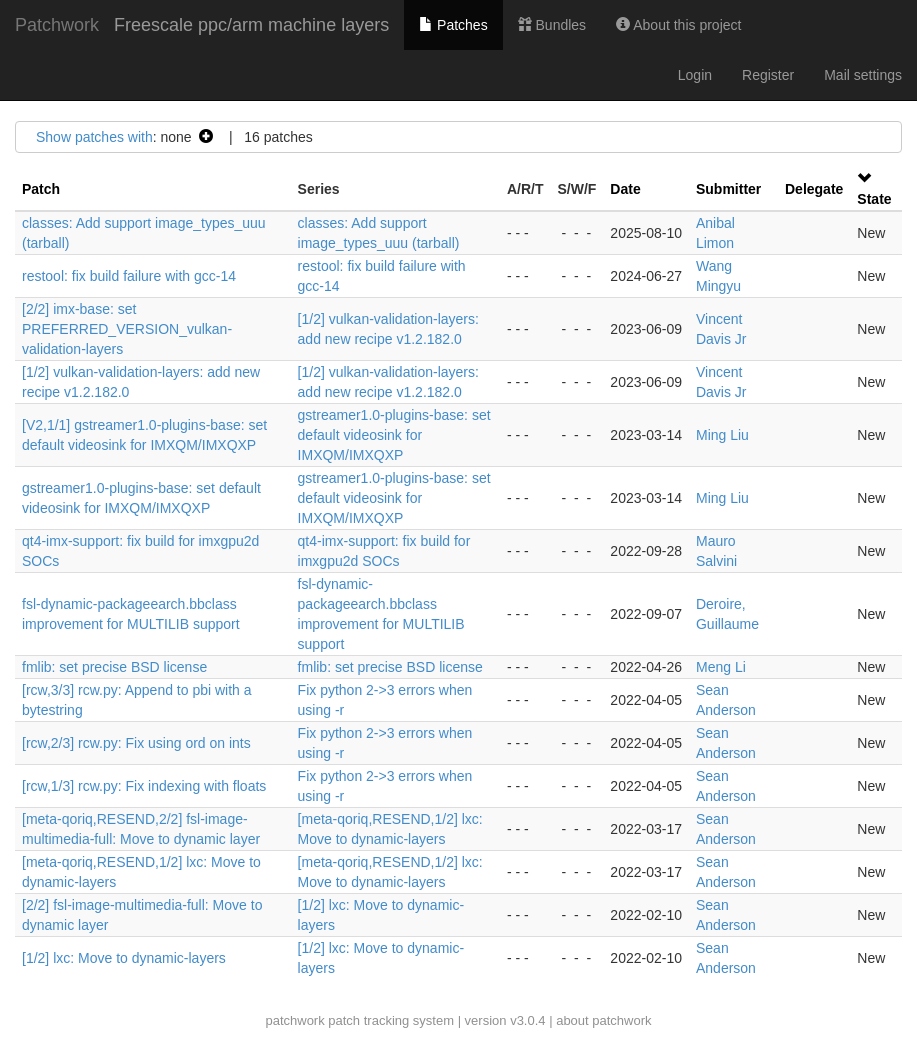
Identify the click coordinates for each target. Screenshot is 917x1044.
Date (625, 189)
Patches (453, 25)
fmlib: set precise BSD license (114, 667)
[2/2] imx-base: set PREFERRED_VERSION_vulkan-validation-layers (127, 329)
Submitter (728, 189)
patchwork (294, 1020)
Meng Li (721, 667)
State (874, 199)
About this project (678, 25)
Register (768, 75)
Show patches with (94, 137)
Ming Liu (722, 435)
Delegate (814, 189)
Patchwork (57, 25)
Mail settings (863, 75)
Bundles (552, 25)
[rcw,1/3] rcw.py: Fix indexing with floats (144, 786)
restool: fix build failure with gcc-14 (129, 276)
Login (695, 75)
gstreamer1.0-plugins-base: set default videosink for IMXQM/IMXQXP (394, 435)
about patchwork (603, 1020)
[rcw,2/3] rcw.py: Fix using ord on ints (136, 743)
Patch (41, 189)
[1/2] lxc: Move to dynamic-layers (124, 958)
